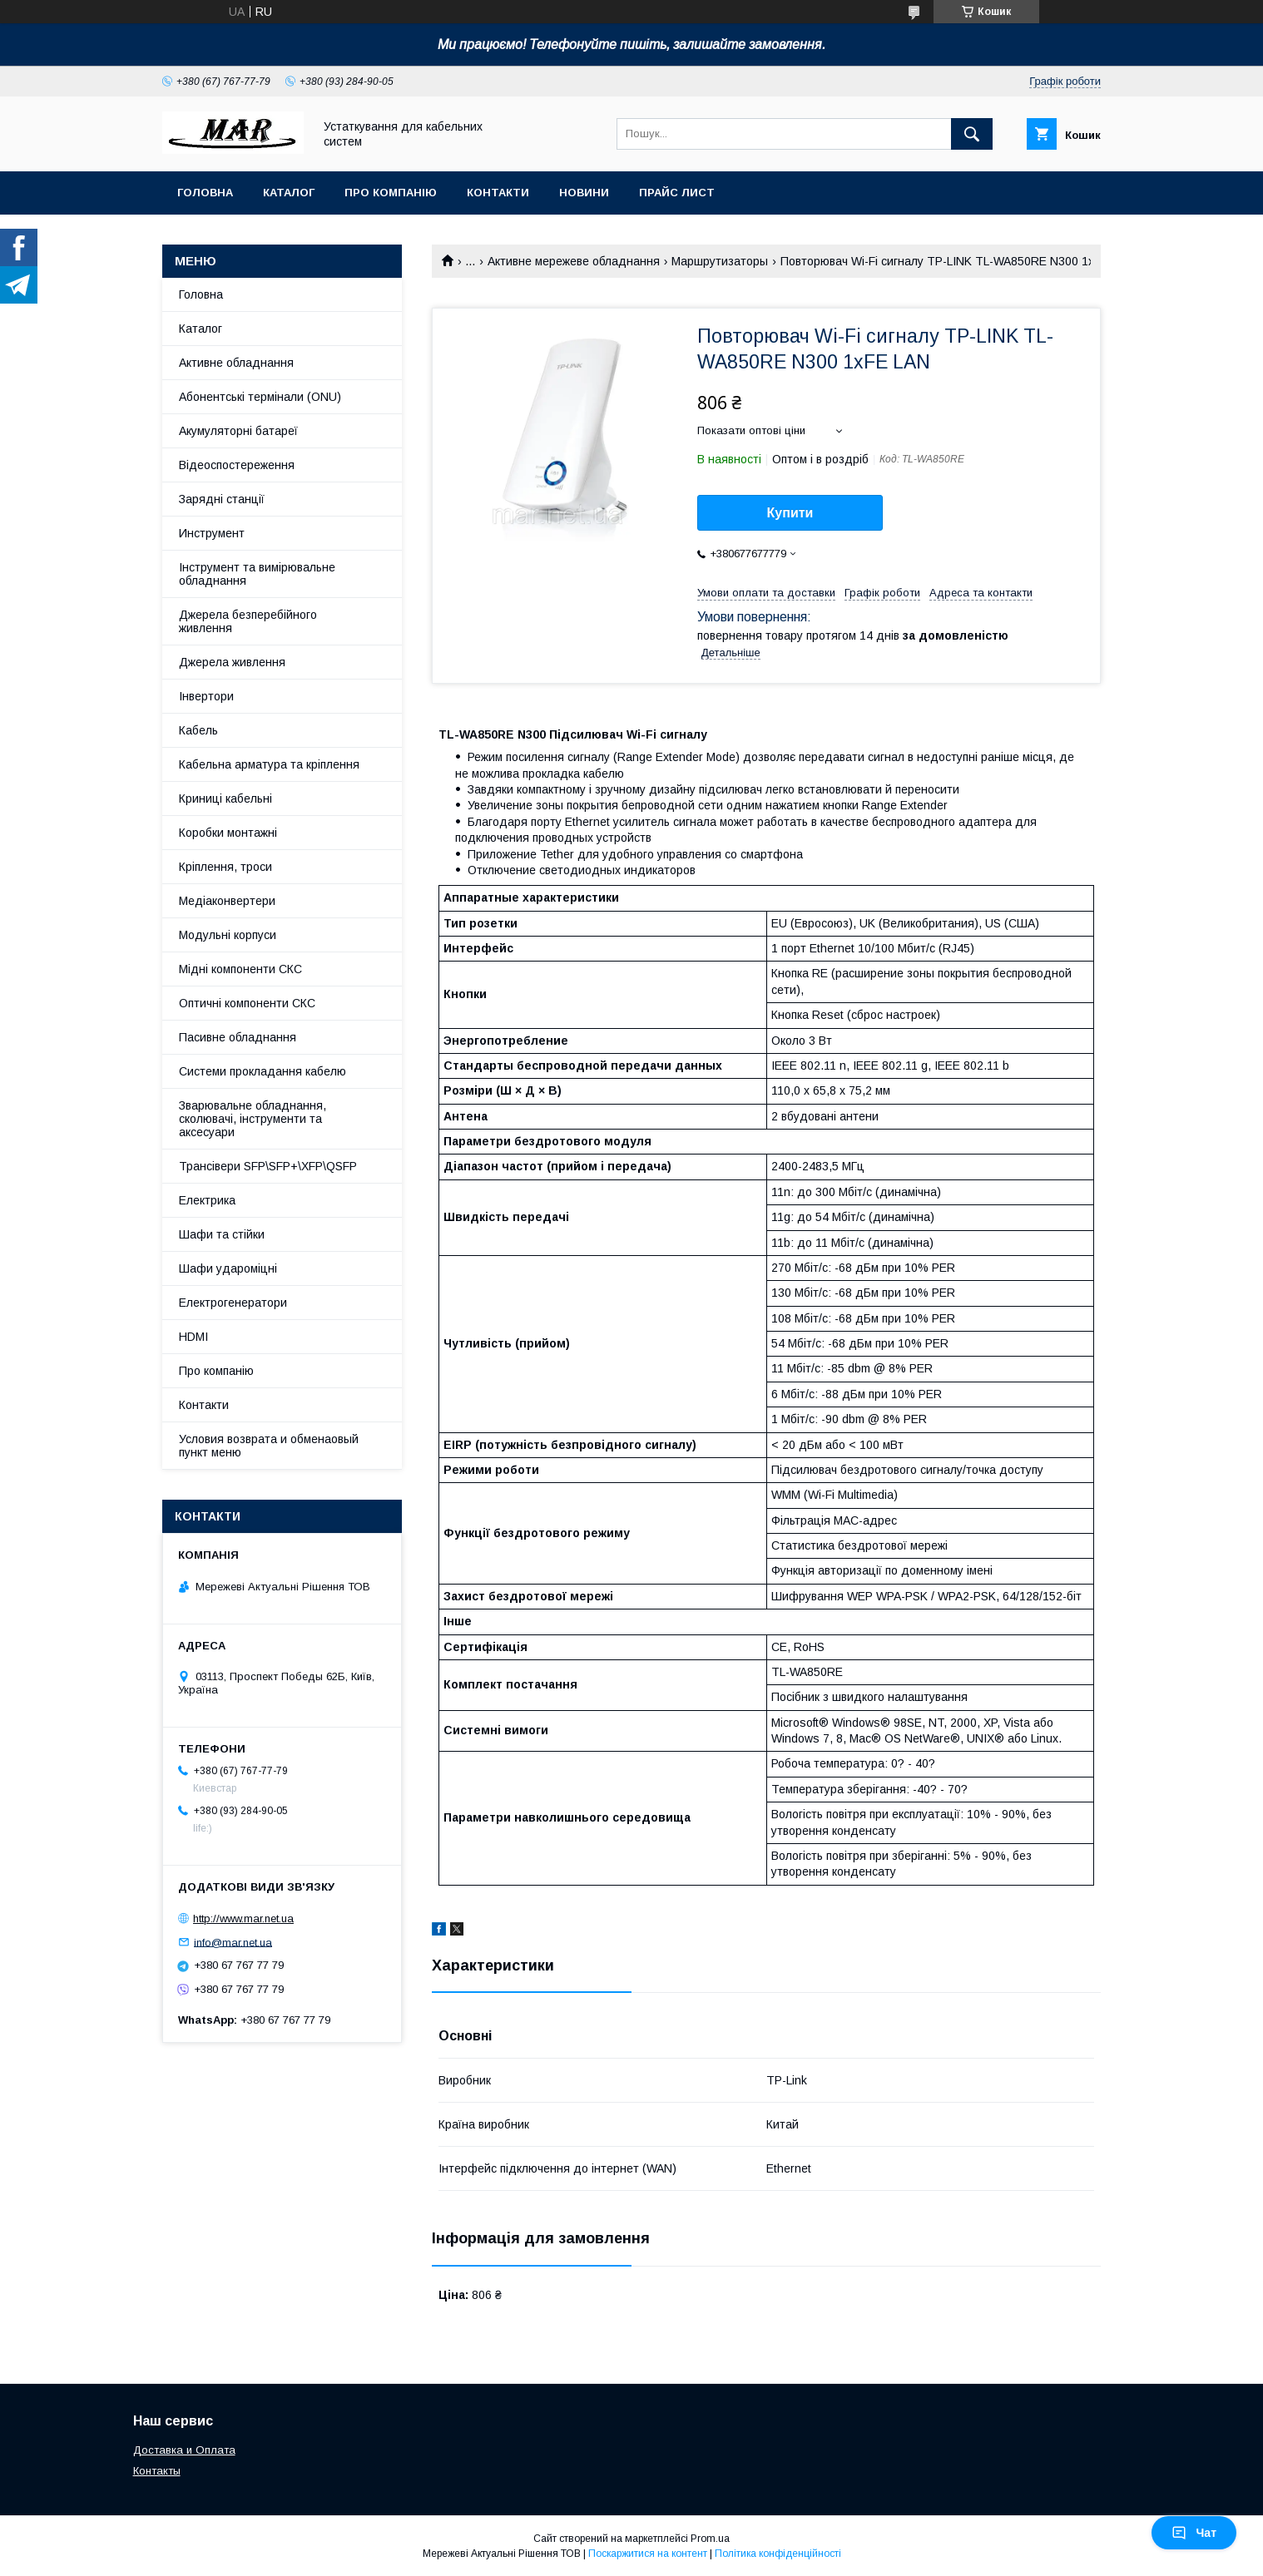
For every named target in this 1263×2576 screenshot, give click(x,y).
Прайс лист (677, 192)
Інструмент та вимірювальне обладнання (257, 574)
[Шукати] (972, 134)
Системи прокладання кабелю (262, 1071)
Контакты (157, 2471)
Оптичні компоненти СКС (247, 1003)
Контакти (498, 192)
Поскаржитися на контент (647, 2553)
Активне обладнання (236, 362)
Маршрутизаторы (719, 261)
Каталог (289, 192)
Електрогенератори (233, 1302)
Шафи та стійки (222, 1234)
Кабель (198, 730)
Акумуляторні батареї (238, 431)
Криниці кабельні (225, 798)
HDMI (193, 1336)
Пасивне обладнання (237, 1037)
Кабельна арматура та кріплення (269, 764)
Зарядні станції (222, 499)
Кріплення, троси (225, 866)
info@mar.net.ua (233, 1942)
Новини (584, 192)
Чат (1193, 2532)
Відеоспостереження (237, 465)
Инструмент (212, 533)
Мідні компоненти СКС (240, 969)
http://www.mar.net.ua (243, 1918)
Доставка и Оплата (184, 2450)
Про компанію (390, 192)
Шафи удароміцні (228, 1268)
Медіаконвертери (227, 900)
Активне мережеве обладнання (574, 261)
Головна (205, 192)
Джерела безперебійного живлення (248, 621)
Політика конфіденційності (778, 2553)
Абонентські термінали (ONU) (260, 396)
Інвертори (206, 696)
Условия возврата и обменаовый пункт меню (269, 1445)
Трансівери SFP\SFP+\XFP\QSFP (268, 1166)
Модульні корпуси (227, 935)
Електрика (207, 1200)
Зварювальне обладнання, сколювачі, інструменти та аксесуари (252, 1119)
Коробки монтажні (228, 832)
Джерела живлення (232, 662)
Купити (790, 513)
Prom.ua (710, 2538)
